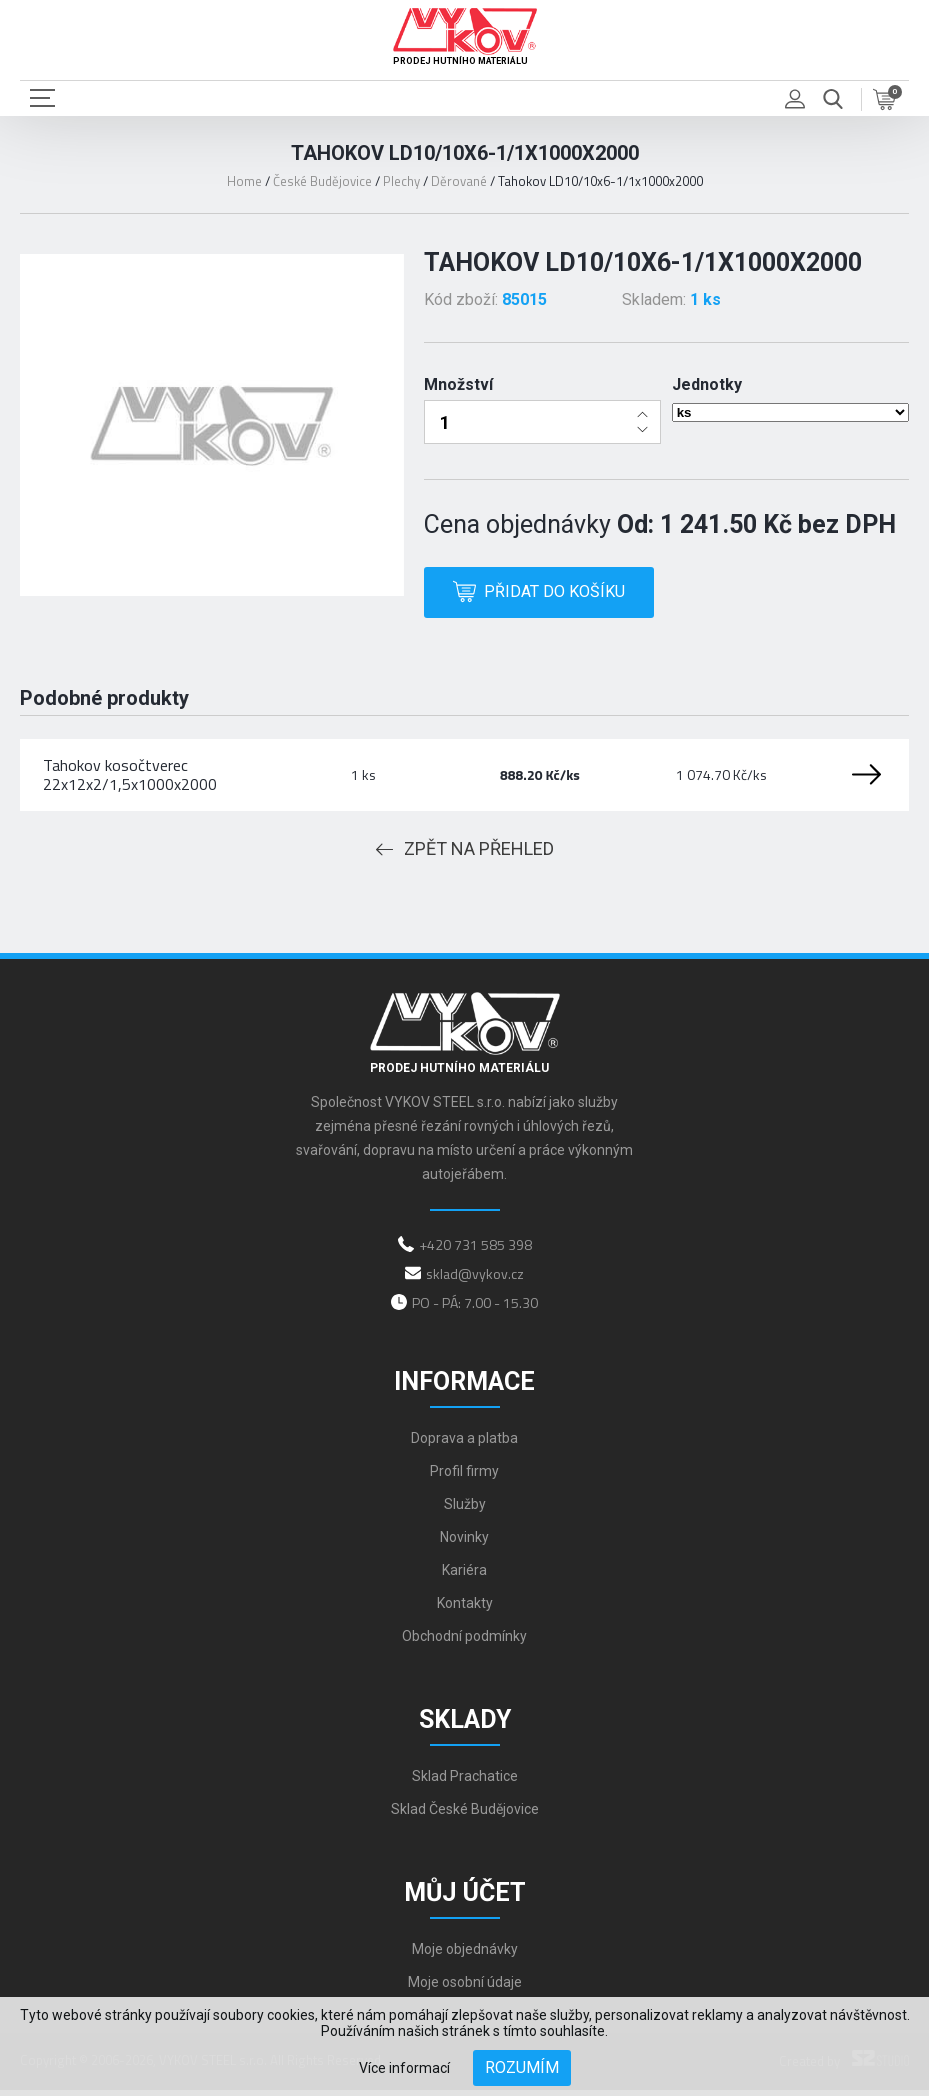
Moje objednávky (465, 1955)
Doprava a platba (464, 1444)
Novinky (464, 1543)
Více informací (404, 2068)
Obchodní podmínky (464, 1642)
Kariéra (464, 1576)
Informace (464, 1387)
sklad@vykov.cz (475, 1279)
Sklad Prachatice (465, 1782)
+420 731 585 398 (475, 1250)
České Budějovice (322, 181)
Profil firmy (464, 1477)
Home (244, 181)
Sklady (465, 1725)
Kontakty (465, 1609)
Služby (465, 1510)
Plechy (401, 181)
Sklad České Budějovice (465, 1815)
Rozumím (522, 2067)
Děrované (459, 181)
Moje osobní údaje (465, 1988)
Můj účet (465, 1898)
